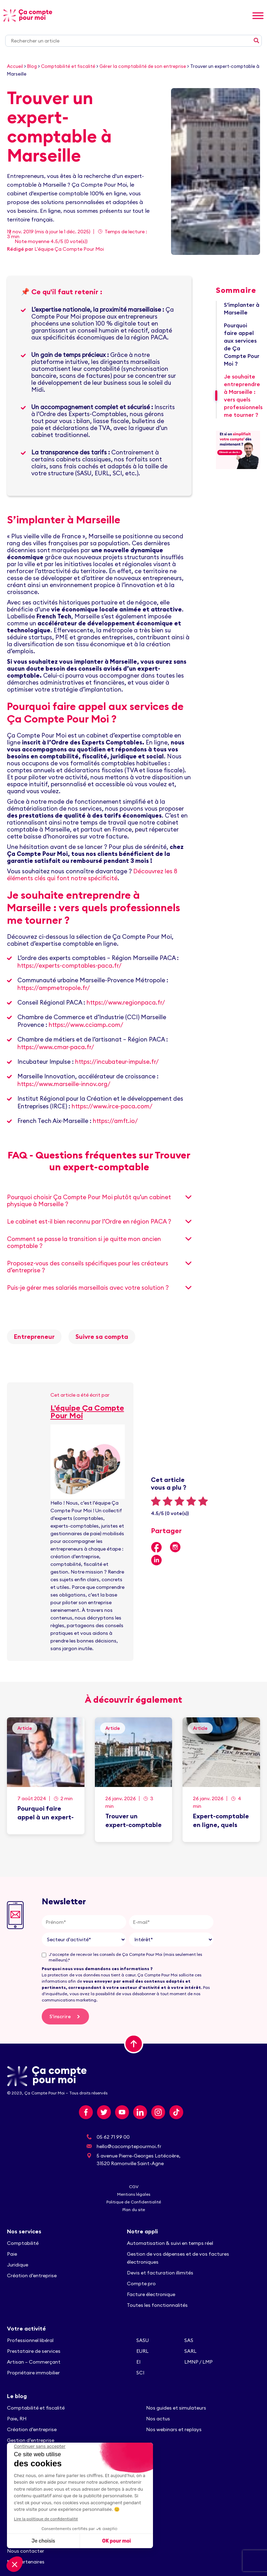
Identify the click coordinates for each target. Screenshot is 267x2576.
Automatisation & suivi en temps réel (170, 2243)
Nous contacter (25, 2551)
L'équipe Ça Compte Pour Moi (69, 249)
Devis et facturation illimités (160, 2273)
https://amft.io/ (115, 1121)
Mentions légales (133, 2194)
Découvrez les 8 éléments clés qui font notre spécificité (92, 874)
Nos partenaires (25, 2562)
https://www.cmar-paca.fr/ (55, 1047)
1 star (156, 1501)
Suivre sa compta (101, 1337)
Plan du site (133, 2209)
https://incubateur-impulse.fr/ (117, 1061)
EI (138, 2362)
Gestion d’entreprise (30, 2440)
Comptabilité (23, 2243)
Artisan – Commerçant (33, 2362)
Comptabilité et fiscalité (68, 66)
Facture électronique (151, 2294)
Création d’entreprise (32, 2275)
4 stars (191, 1501)
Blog (32, 66)
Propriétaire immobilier (33, 2373)
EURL (142, 2351)
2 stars (167, 1501)
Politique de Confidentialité (133, 2201)
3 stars (179, 1501)
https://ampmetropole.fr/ (53, 988)
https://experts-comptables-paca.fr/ (69, 965)
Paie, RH (16, 2418)
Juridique (17, 2265)
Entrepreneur (34, 1337)
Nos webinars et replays (174, 2429)
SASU (142, 2340)
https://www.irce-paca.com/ (112, 1106)
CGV (133, 2186)
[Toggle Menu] (258, 15)
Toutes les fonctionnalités (158, 2305)
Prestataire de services (33, 2351)
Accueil (15, 66)
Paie (12, 2254)
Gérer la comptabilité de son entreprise (142, 66)
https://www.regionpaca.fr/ (126, 1002)
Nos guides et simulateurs (176, 2408)
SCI (140, 2373)
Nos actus (158, 2418)
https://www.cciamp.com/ (86, 1025)
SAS (188, 2340)
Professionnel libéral (30, 2340)
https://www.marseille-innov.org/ (64, 1084)
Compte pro (141, 2283)
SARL (190, 2351)
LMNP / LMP (198, 2362)
